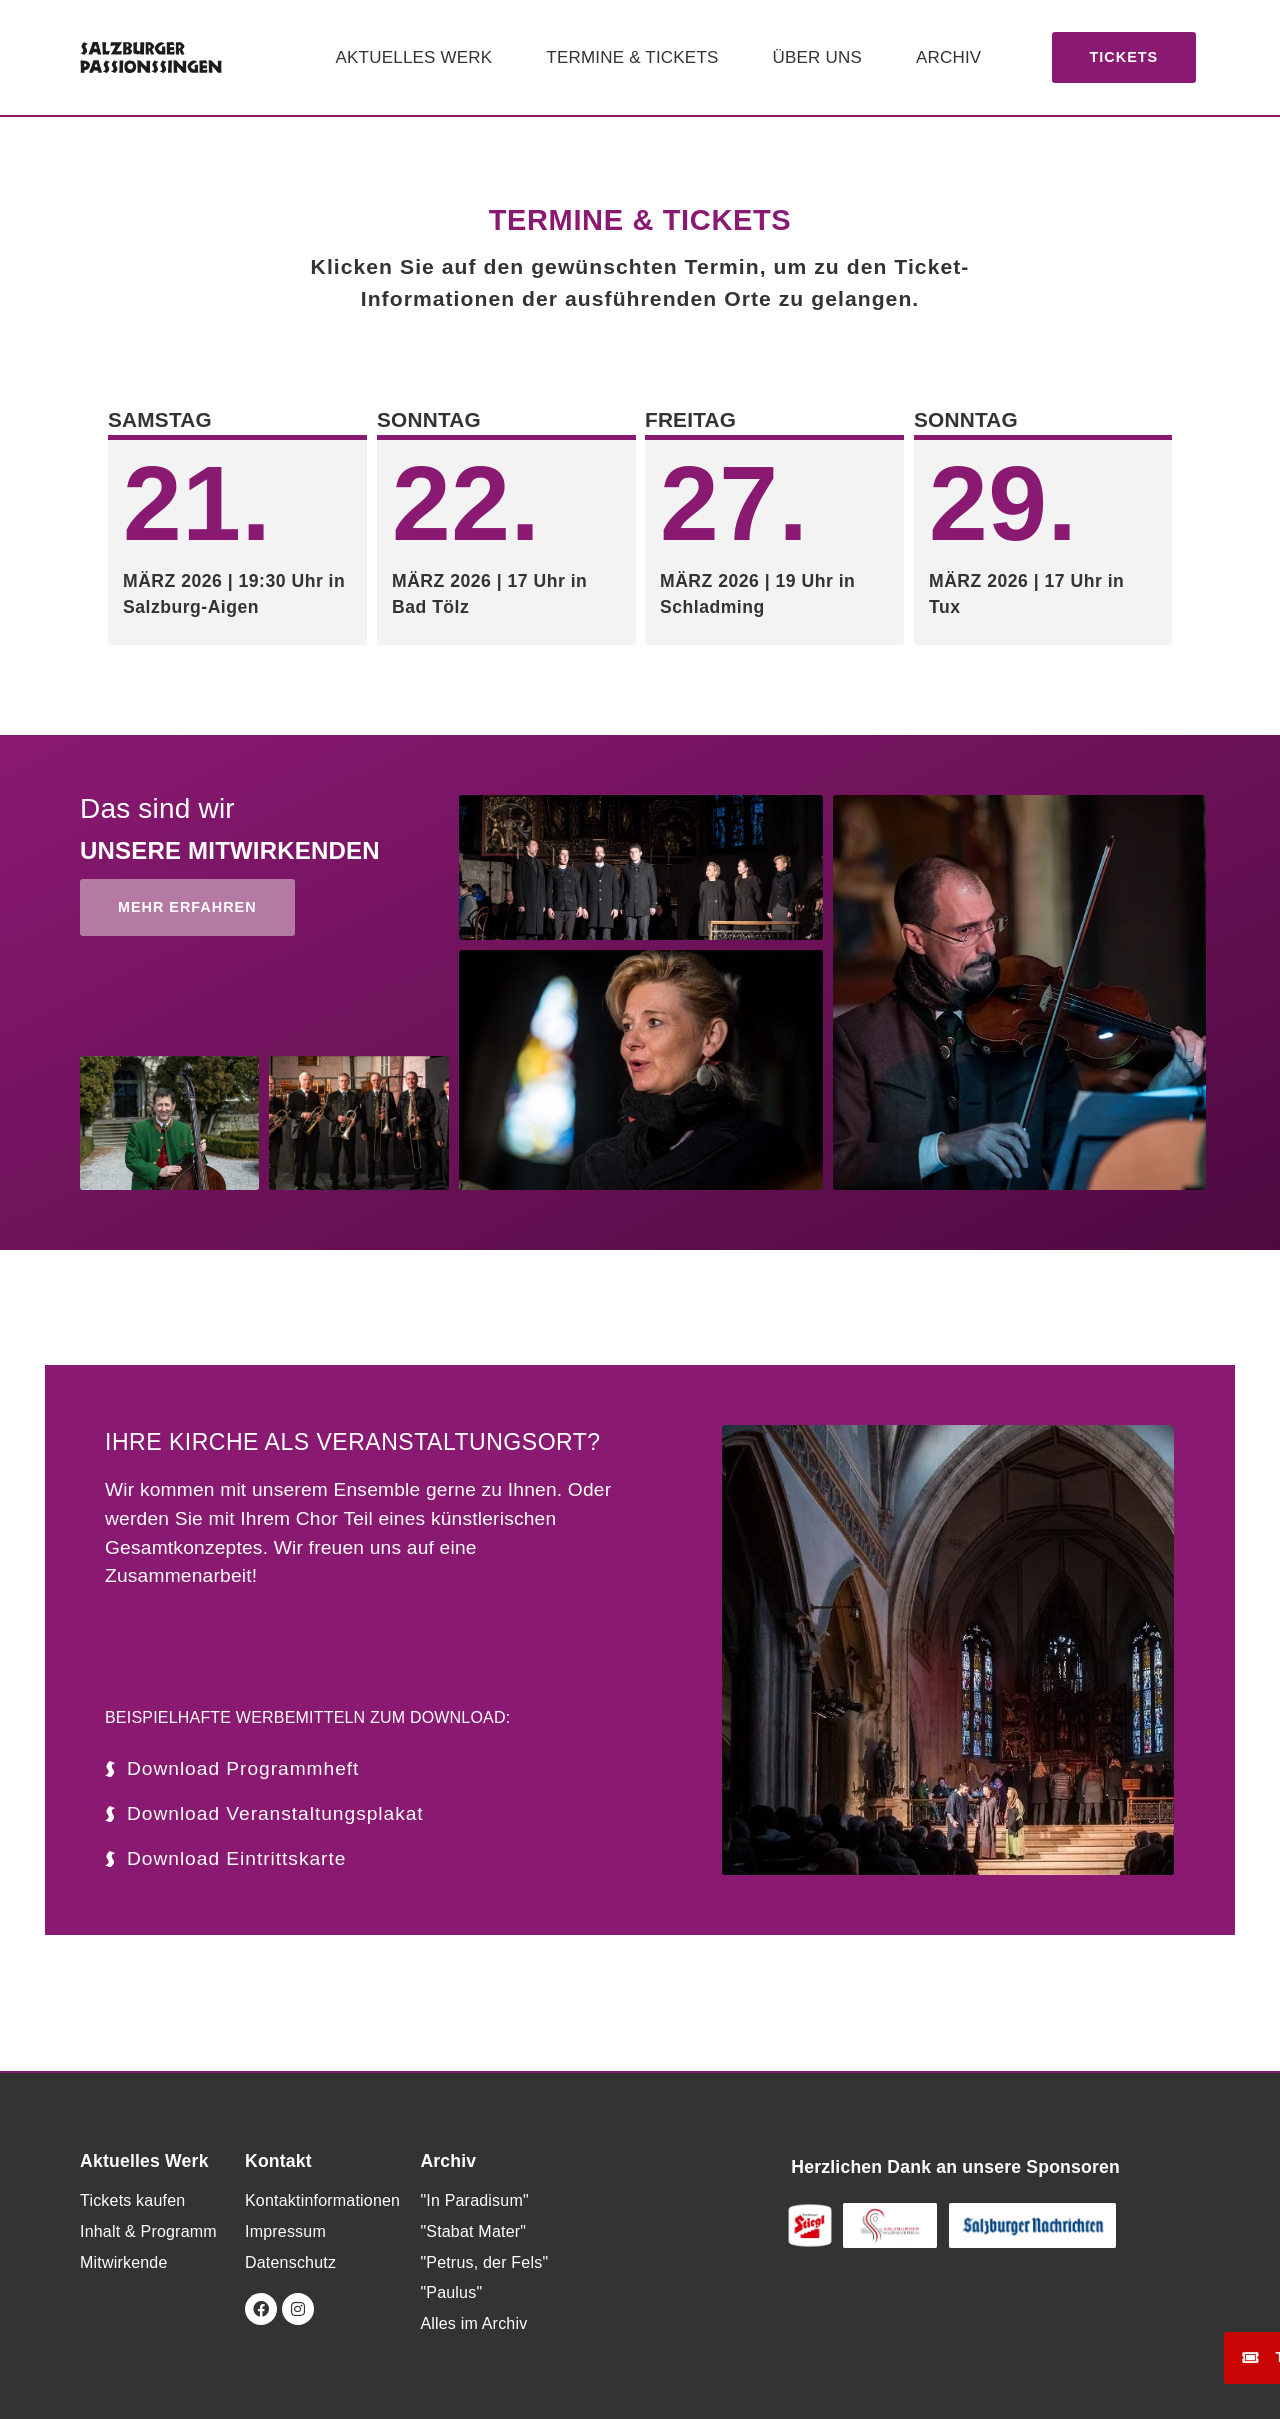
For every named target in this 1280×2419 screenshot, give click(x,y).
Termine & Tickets (632, 57)
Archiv (948, 57)
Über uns (817, 57)
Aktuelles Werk (414, 57)
